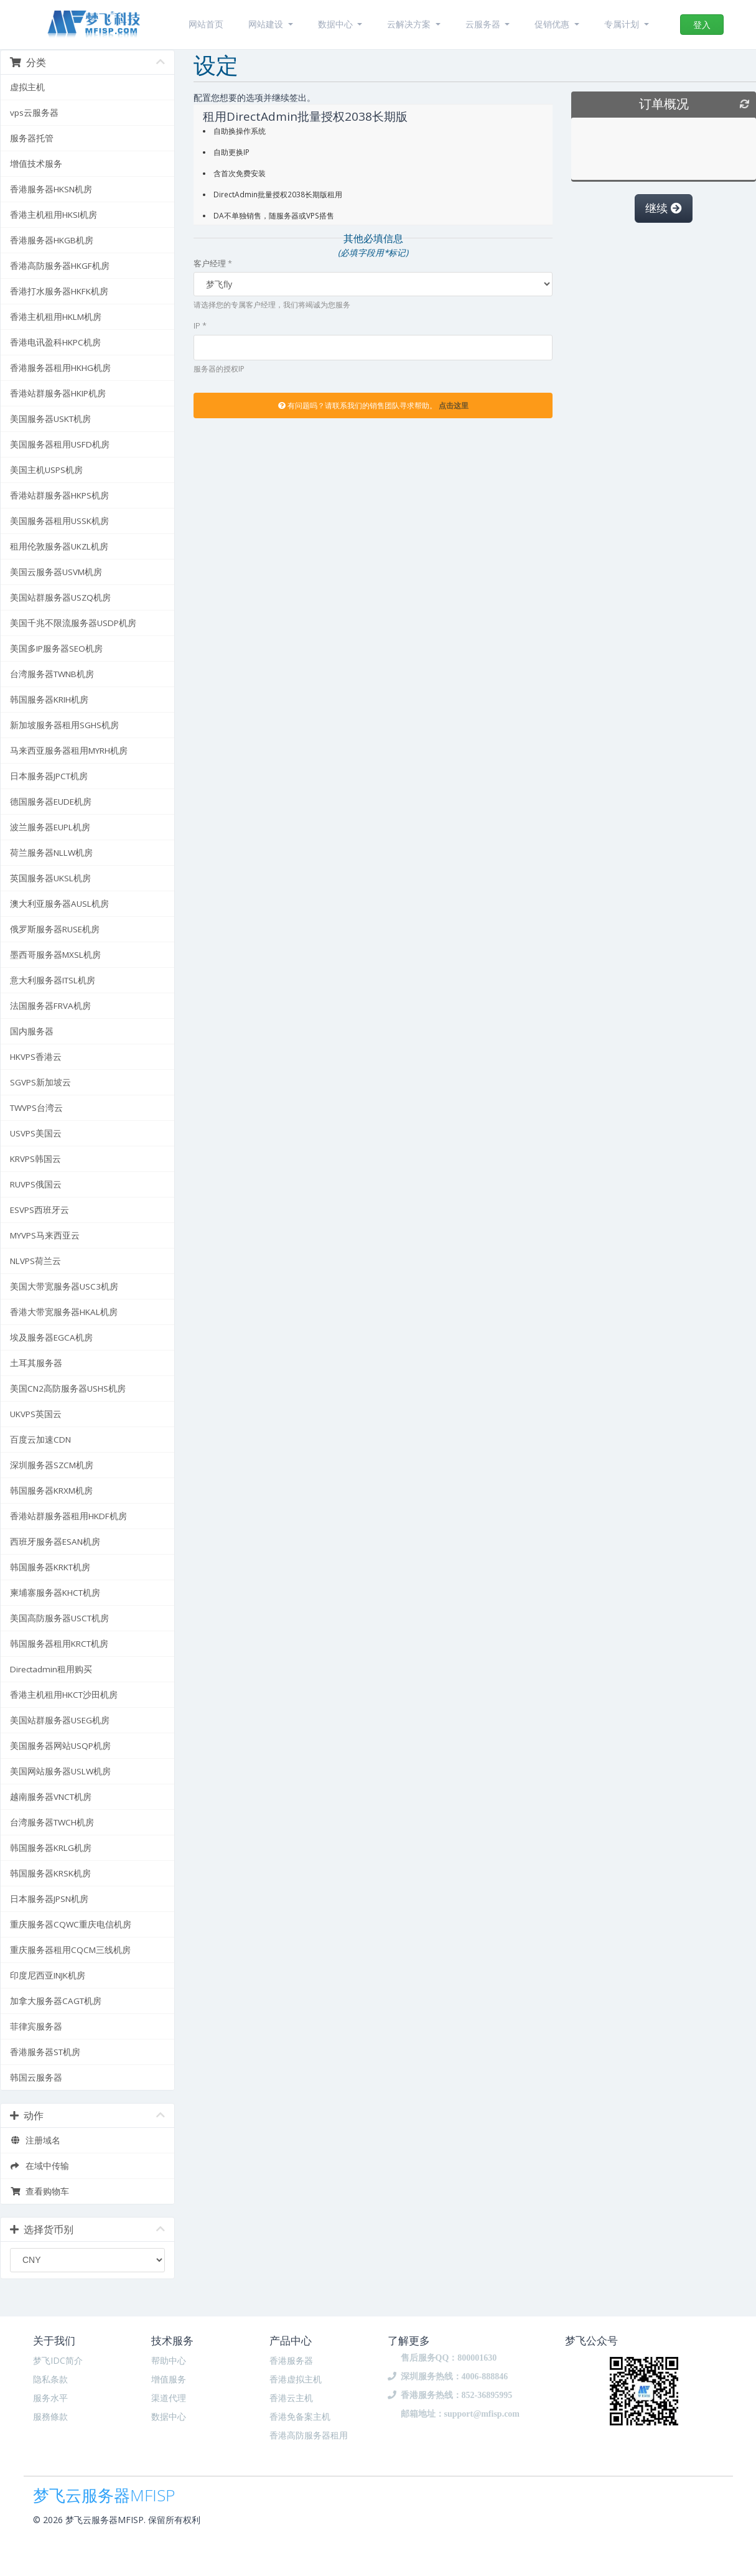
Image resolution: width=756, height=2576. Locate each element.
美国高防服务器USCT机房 (59, 1618)
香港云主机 (291, 2398)
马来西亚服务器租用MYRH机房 (69, 750)
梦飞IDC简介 (58, 2360)
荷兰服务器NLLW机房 (51, 852)
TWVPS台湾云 (36, 1107)
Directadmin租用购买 (51, 1669)
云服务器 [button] (484, 24)
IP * (200, 325)
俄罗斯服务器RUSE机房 (55, 929)
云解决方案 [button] (410, 24)
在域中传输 (39, 2165)
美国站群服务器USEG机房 (60, 1720)
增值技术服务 (36, 163)
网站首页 (206, 24)
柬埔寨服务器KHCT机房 (55, 1592)
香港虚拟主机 (295, 2379)
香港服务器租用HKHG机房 (60, 367)
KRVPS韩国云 (35, 1158)
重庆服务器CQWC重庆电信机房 (70, 1924)
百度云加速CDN (40, 1439)
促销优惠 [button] (553, 24)
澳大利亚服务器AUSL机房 (59, 903)
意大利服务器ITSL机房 (52, 980)
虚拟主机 (27, 87)
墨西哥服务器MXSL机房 (55, 954)
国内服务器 (32, 1031)
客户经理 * (213, 263)
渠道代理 (168, 2398)
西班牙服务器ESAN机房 (55, 1541)
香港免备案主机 (299, 2416)
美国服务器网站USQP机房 (60, 1745)
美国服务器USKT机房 (50, 418)
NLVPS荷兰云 (35, 1261)
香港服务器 (291, 2360)
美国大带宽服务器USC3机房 (64, 1286)
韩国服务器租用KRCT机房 (59, 1643)
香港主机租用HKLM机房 (55, 316)
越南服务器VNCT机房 (50, 1796)
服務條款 (50, 2416)
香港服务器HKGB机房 (51, 240)
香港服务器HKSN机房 (51, 189)
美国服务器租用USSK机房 (59, 521)
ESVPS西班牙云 (39, 1209)
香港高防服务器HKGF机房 (60, 265)
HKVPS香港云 (36, 1056)
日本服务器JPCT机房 (49, 776)
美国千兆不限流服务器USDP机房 (73, 623)
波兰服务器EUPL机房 (50, 827)
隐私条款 (50, 2379)
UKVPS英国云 (36, 1414)
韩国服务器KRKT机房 (50, 1567)
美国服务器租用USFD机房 (60, 444)
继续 (663, 208)
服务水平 (50, 2398)
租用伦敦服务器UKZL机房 (59, 546)
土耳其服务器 (36, 1363)
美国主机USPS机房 (46, 469)
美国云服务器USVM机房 (56, 572)
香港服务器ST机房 (45, 2052)
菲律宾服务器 (36, 2026)
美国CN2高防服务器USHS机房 (68, 1388)
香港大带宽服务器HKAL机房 (64, 1312)
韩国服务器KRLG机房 (50, 1847)
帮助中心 (168, 2360)
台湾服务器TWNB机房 (52, 674)
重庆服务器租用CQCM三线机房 (70, 1949)
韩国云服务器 (36, 2077)
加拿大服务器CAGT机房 (55, 2001)
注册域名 (35, 2140)
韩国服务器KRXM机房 (51, 1490)
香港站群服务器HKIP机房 (58, 393)
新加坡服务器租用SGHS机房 (64, 725)
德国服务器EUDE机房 (50, 801)
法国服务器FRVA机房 (50, 1005)
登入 (702, 24)
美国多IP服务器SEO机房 (56, 648)
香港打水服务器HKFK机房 (59, 291)
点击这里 (454, 405)
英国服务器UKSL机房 (50, 878)
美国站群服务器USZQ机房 (60, 597)
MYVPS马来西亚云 (45, 1235)
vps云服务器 (34, 112)
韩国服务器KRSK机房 (50, 1873)
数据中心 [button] (336, 24)
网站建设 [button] (267, 24)
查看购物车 (39, 2191)
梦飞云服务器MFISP (104, 2492)
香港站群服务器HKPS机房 (59, 495)
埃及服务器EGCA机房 (51, 1337)
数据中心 (168, 2416)
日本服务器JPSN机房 (49, 1898)
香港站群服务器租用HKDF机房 (68, 1516)
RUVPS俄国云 (36, 1184)
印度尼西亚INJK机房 (47, 1975)
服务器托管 (32, 138)
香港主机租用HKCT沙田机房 (64, 1694)
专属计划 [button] (623, 24)
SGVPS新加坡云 (40, 1082)
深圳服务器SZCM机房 (51, 1465)
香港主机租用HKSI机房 (53, 214)
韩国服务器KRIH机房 (49, 699)
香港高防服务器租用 (308, 2435)
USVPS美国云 (36, 1133)
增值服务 (168, 2379)
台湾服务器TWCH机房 (52, 1822)
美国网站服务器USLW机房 (60, 1771)
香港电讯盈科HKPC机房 (55, 342)
